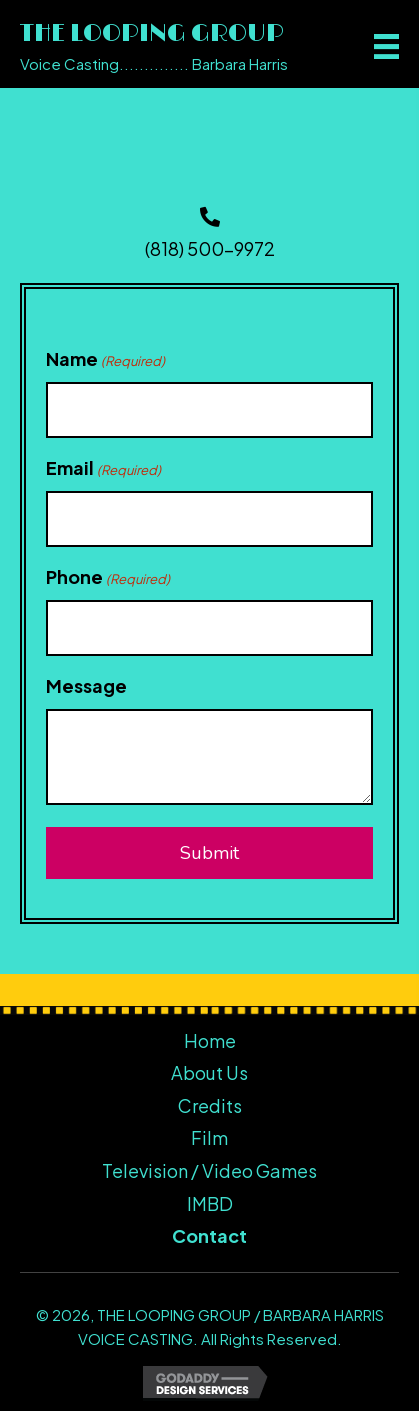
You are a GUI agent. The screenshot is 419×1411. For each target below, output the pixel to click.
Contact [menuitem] (209, 1235)
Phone (108, 577)
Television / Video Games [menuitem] (209, 1170)
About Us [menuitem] (209, 1072)
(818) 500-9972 (210, 248)
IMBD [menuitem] (210, 1203)
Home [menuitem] (210, 1040)
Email (103, 468)
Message (86, 685)
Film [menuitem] (209, 1137)
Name (105, 359)
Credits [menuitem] (210, 1105)
